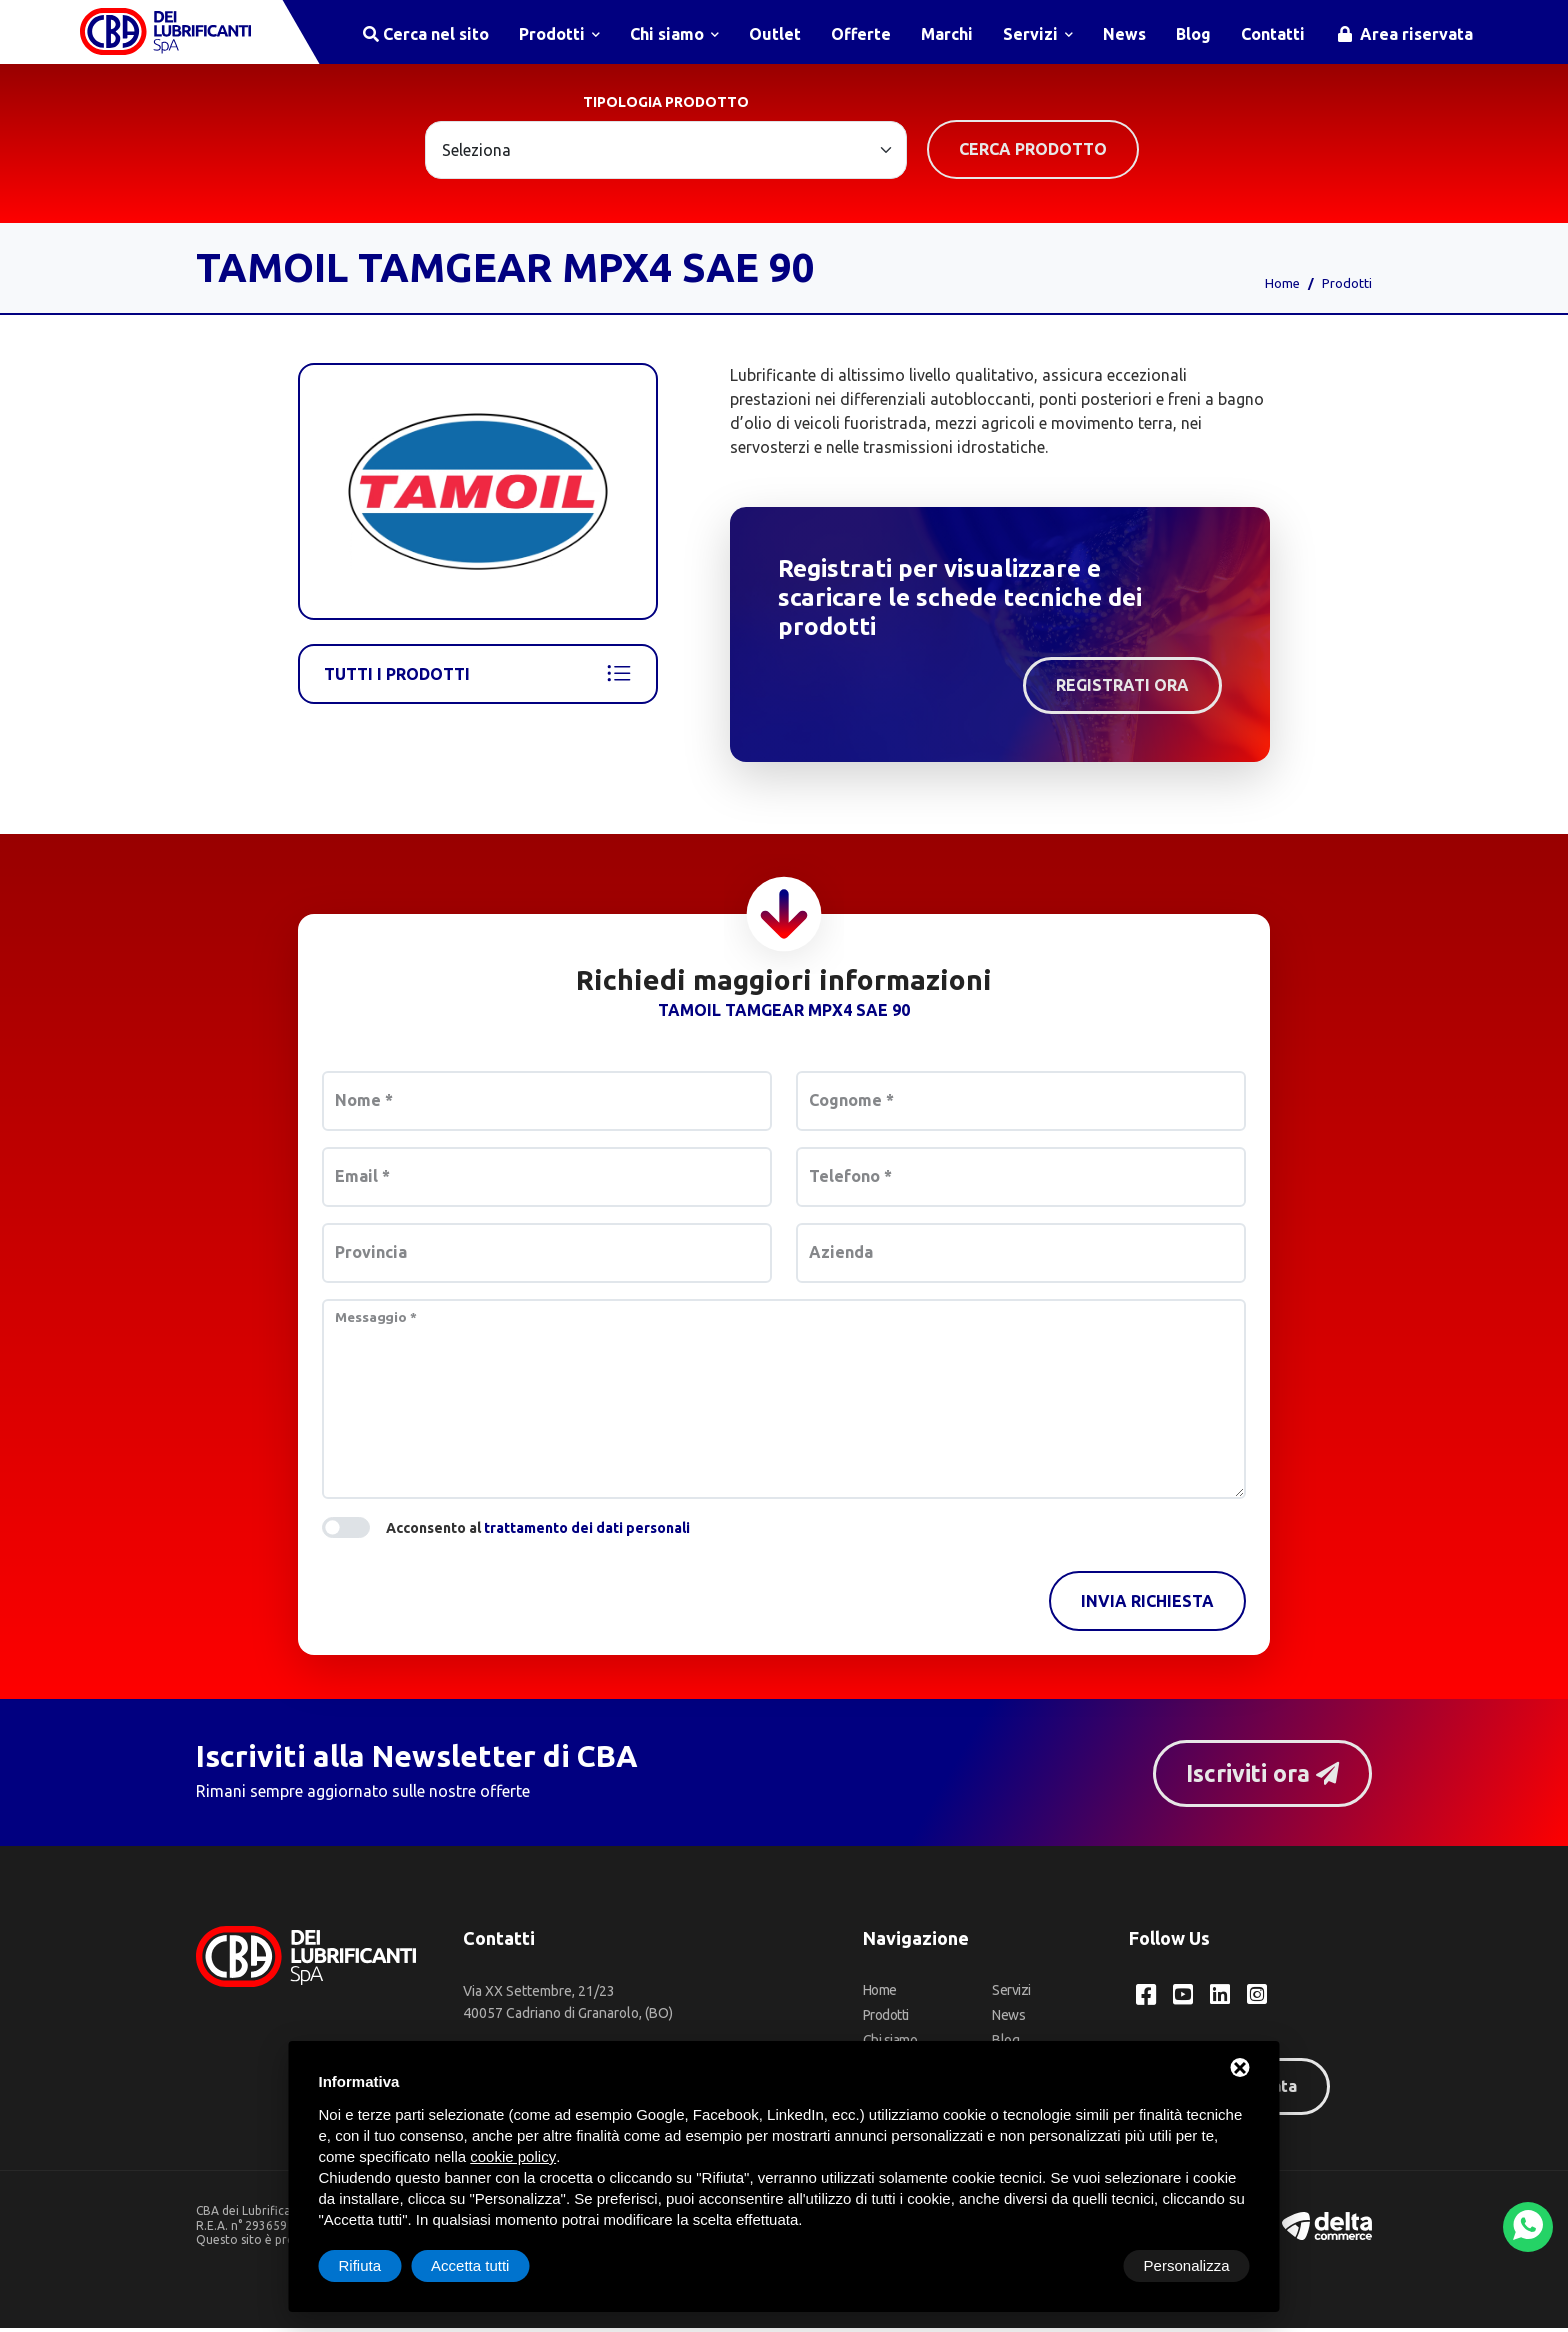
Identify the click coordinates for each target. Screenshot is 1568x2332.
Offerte (861, 34)
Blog (1193, 34)
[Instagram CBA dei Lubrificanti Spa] (1260, 1999)
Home (1282, 287)
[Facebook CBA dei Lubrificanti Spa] (1146, 1999)
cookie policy (513, 2156)
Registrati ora (1122, 689)
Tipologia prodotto (666, 106)
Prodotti (559, 34)
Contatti (1273, 34)
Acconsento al (538, 1532)
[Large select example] (666, 154)
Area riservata (1405, 34)
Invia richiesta (1147, 1605)
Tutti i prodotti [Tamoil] (478, 678)
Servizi (1038, 34)
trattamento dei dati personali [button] (587, 1532)
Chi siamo (674, 34)
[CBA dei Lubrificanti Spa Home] (170, 34)
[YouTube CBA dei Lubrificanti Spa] (1184, 1999)
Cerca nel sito (426, 34)
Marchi (947, 34)
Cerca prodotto (1033, 153)
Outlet (775, 34)
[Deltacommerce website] (1327, 2228)
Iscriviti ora (1258, 1776)
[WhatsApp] (1528, 2227)
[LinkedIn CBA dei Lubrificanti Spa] (1222, 1999)
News (1124, 34)
